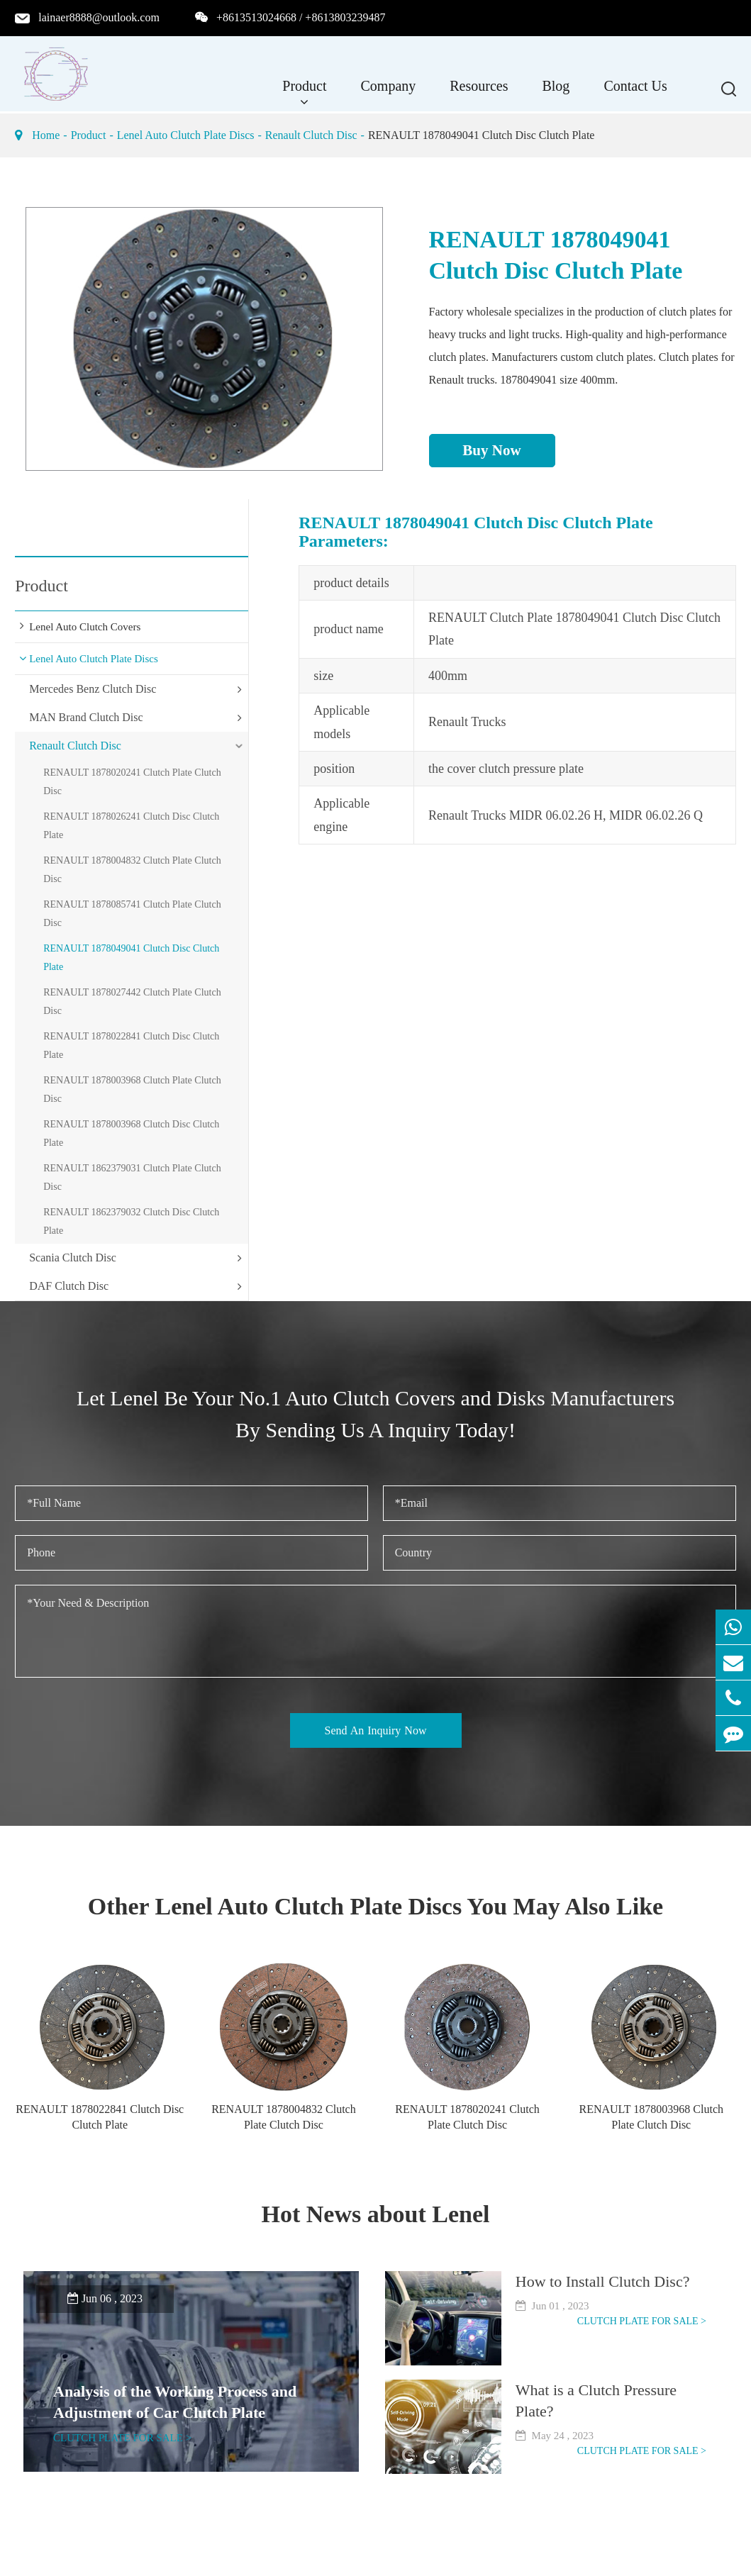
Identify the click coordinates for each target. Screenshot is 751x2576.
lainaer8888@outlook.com (99, 17)
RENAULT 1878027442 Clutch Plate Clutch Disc (132, 1001)
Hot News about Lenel (375, 2214)
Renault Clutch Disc (311, 135)
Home (46, 135)
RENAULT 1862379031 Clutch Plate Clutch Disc (132, 1177)
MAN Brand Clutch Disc (86, 717)
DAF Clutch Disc (69, 1286)
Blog (555, 93)
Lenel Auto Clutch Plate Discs (186, 135)
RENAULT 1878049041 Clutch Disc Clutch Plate (481, 135)
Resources (479, 93)
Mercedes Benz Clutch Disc (92, 689)
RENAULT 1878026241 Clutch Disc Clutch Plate (131, 825)
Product (304, 93)
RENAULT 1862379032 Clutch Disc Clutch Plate (131, 1221)
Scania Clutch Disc (72, 1257)
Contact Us (635, 93)
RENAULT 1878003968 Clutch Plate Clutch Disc (132, 1089)
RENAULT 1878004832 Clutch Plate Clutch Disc (132, 869)
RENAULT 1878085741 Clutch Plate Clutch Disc (132, 913)
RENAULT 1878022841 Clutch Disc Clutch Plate (131, 1045)
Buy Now (491, 450)
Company (388, 93)
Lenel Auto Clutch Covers (84, 626)
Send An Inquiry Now (376, 1730)
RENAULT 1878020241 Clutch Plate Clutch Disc (132, 781)
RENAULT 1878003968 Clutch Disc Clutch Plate (131, 1133)
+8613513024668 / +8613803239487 (301, 17)
